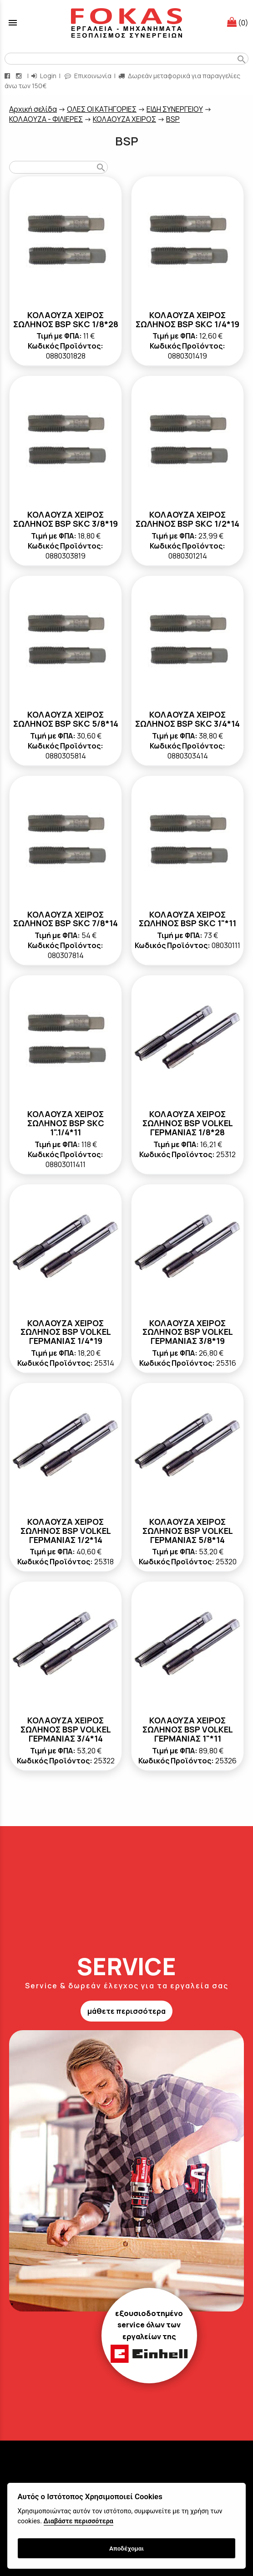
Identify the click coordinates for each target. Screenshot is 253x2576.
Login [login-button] (43, 75)
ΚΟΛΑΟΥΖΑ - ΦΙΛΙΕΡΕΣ (46, 119)
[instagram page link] (19, 75)
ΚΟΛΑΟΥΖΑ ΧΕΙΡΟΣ (124, 119)
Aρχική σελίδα (33, 109)
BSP (173, 119)
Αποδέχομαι (126, 2548)
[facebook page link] (8, 75)
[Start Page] (126, 22)
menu (12, 22)
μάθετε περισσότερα (126, 2011)
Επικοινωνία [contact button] (88, 75)
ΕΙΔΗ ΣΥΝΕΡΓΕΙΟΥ (175, 109)
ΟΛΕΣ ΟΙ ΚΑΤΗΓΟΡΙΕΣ (102, 109)
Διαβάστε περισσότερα (78, 2521)
